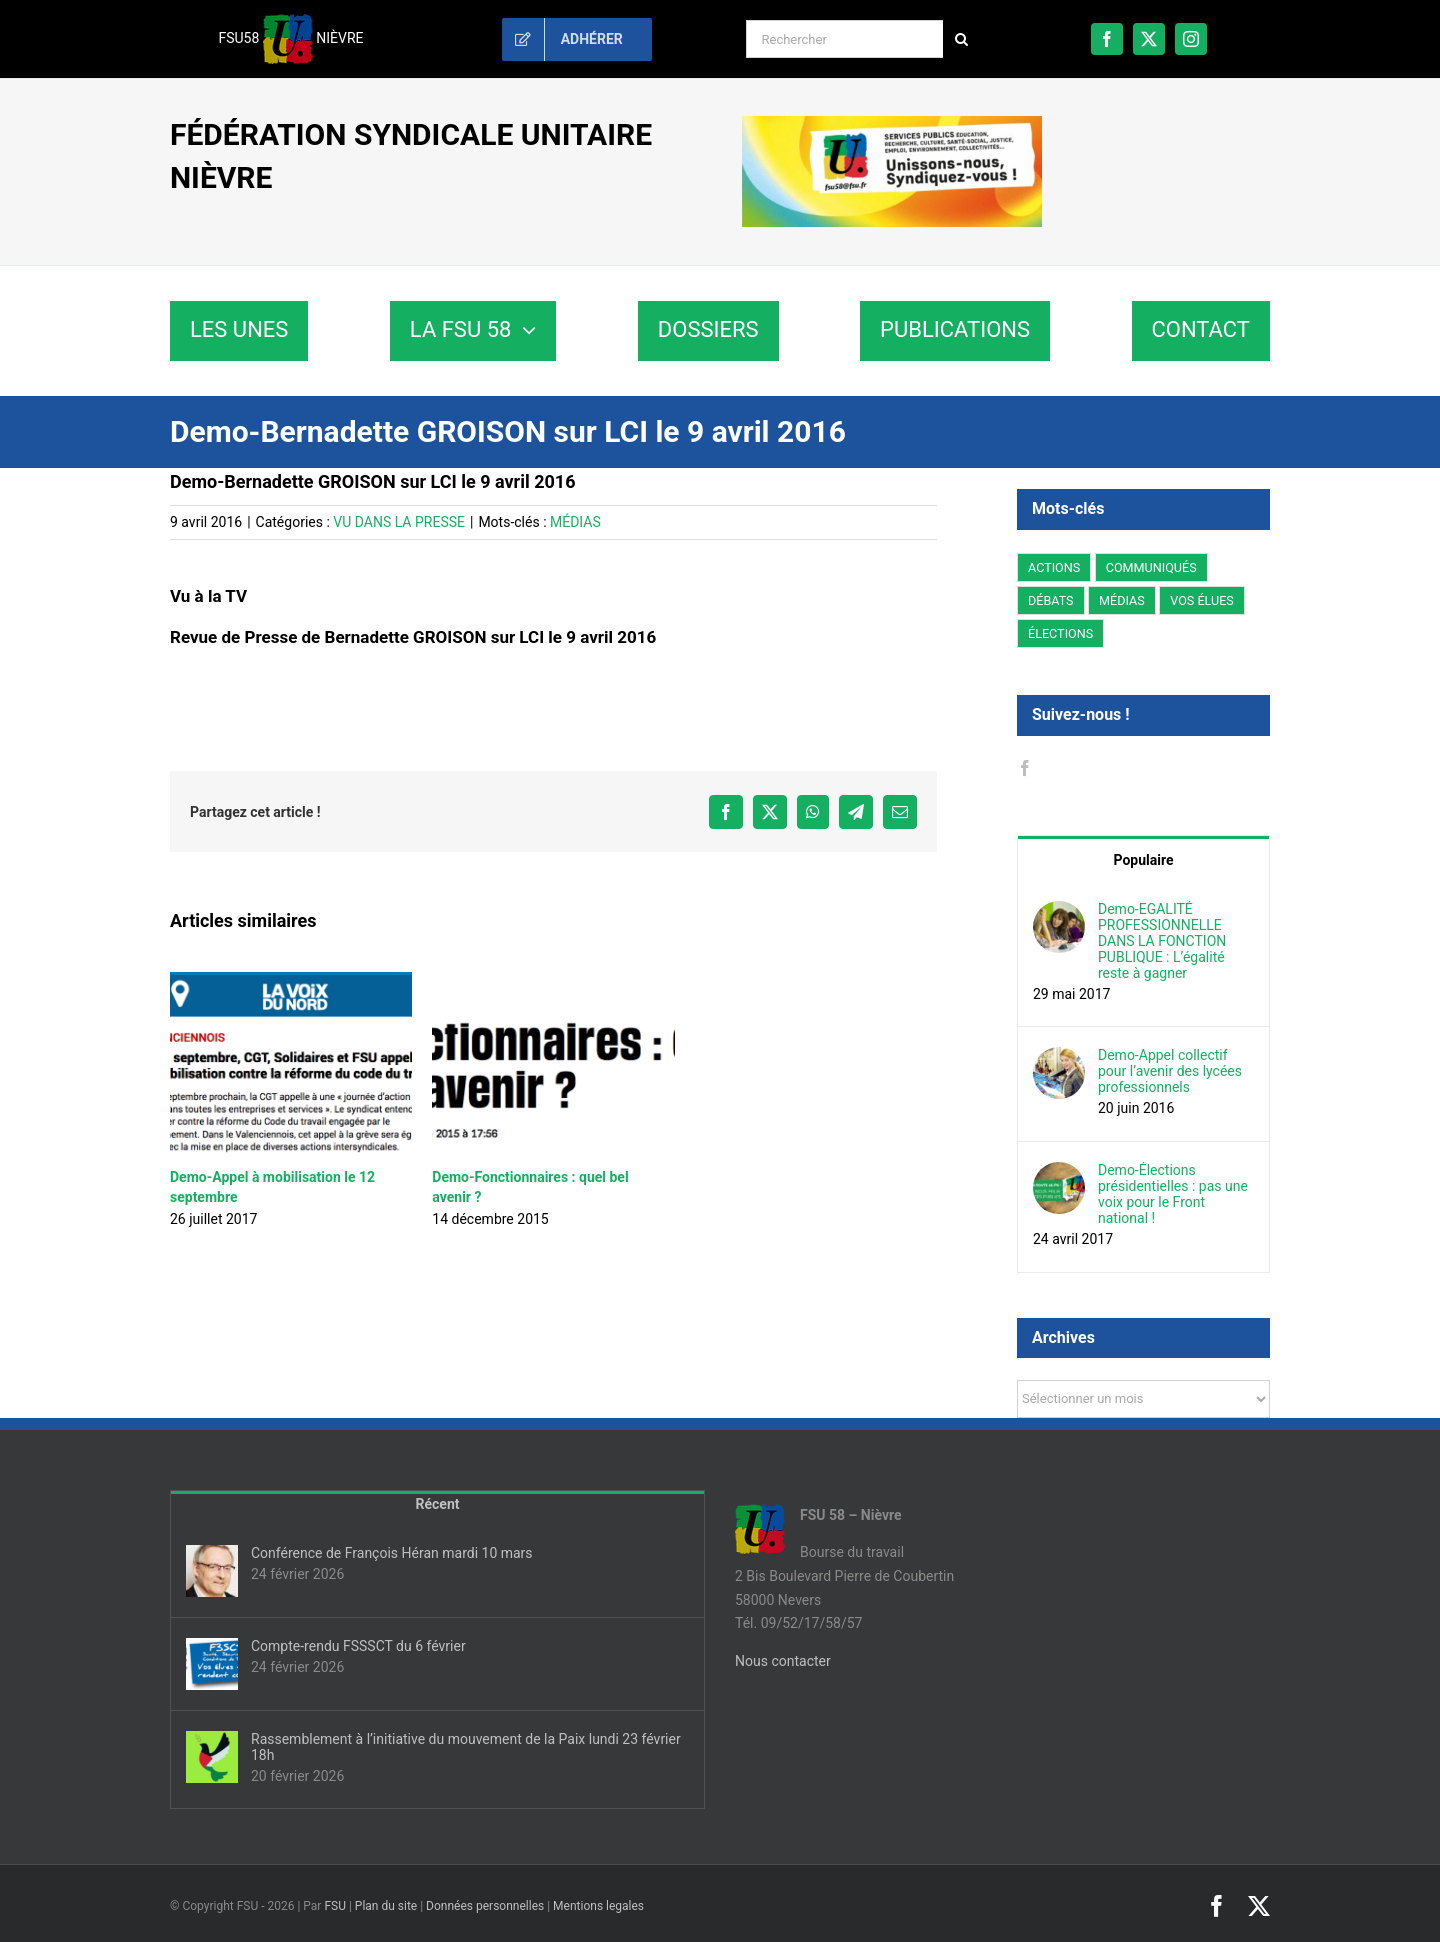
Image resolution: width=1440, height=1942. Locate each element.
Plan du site (386, 1906)
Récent (438, 1504)
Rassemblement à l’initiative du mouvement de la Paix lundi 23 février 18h (466, 1747)
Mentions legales (598, 1906)
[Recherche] (962, 39)
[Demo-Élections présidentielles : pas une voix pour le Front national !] (1059, 1173)
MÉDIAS (575, 522)
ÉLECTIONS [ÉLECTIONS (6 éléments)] (1060, 633)
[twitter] (1149, 39)
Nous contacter (783, 1661)
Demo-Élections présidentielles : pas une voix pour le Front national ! (1173, 1194)
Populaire (1143, 860)
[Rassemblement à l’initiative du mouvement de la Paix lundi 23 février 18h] (212, 1757)
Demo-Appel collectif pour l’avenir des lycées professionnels (1170, 1071)
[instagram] (1191, 39)
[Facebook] (1025, 768)
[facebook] (1107, 39)
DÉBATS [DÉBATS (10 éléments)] (1051, 600)
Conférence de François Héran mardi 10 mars (392, 1553)
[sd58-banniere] (892, 123)
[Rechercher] (844, 39)
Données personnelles (485, 1906)
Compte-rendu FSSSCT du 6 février (358, 1646)
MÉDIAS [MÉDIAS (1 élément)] (1122, 600)
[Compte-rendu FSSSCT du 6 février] (212, 1664)
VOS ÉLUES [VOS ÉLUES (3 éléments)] (1202, 600)
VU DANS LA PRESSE (399, 522)
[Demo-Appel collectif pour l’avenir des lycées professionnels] (1059, 1058)
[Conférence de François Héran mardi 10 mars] (212, 1571)
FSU (335, 1906)
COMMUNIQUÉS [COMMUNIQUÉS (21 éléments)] (1151, 567)
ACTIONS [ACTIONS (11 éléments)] (1054, 567)
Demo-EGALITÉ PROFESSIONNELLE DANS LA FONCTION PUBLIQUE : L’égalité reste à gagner (1162, 941)
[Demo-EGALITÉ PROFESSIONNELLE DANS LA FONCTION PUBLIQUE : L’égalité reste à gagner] (1059, 912)
